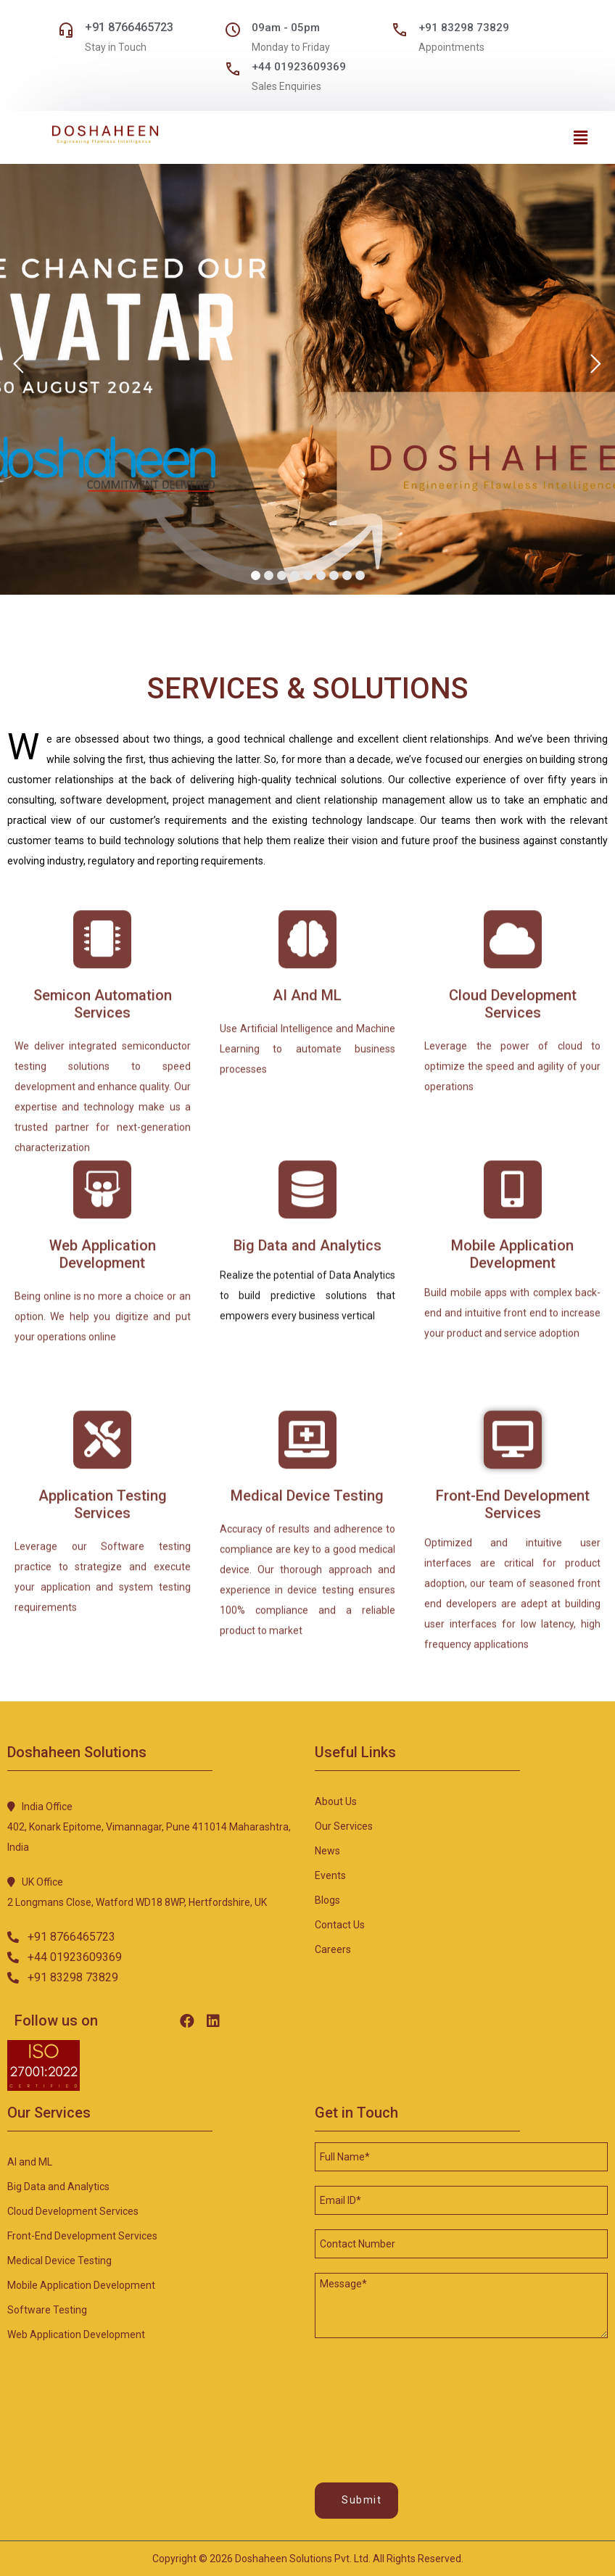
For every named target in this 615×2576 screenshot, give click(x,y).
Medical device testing (59, 2260)
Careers (333, 1949)
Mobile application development (81, 2285)
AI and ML (29, 2162)
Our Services (344, 1826)
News (327, 1851)
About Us (336, 1801)
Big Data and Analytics (58, 2186)
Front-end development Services (82, 2236)
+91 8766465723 (129, 27)
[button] (61, 1937)
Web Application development (76, 2334)
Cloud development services (73, 2211)
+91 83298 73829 (463, 27)
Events (330, 1875)
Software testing (47, 2310)
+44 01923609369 (299, 66)
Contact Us (340, 1925)
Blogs (327, 1900)
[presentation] (374, 2394)
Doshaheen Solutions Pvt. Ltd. (303, 2558)
